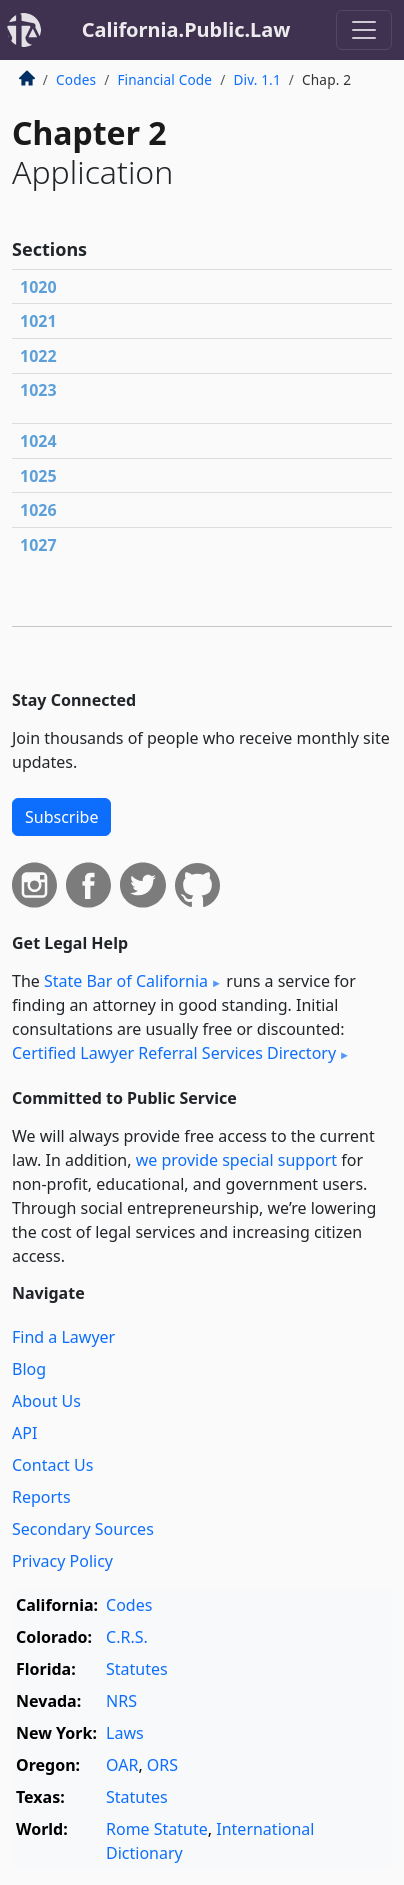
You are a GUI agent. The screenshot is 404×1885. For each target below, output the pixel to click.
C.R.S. (127, 1637)
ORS (162, 1765)
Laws (125, 1733)
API (24, 1433)
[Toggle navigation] (364, 30)
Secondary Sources (83, 1529)
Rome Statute (157, 1829)
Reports (41, 1497)
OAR (122, 1765)
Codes (76, 79)
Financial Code (164, 79)
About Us (46, 1401)
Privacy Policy (62, 1561)
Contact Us (52, 1465)
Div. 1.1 (256, 79)
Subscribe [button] (61, 817)
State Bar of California (126, 981)
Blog (29, 1369)
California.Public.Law (186, 29)
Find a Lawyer (63, 1337)
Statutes (137, 1669)
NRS (121, 1701)
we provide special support (236, 1160)
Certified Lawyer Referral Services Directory (174, 1053)
